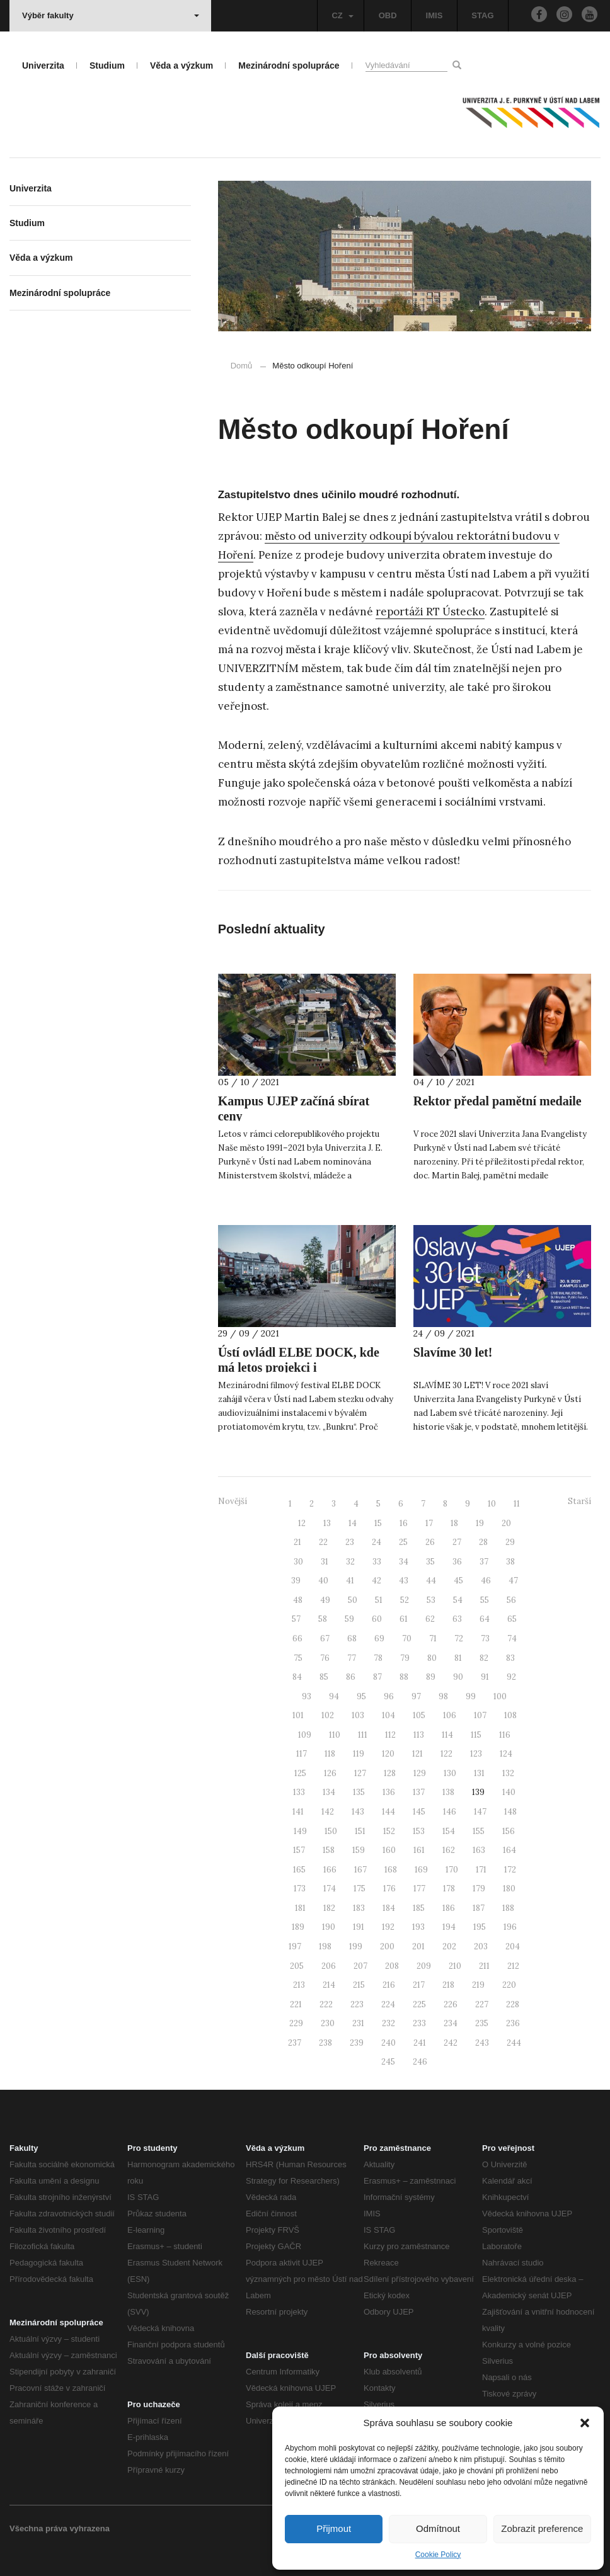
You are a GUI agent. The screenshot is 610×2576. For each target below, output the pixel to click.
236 (513, 2023)
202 (449, 1946)
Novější (232, 1501)
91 (485, 1677)
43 (403, 1580)
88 (404, 1677)
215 (359, 1985)
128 (390, 1773)
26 (430, 1542)
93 (306, 1696)
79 (405, 1658)
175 (359, 1888)
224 (388, 2004)
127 (360, 1773)
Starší (579, 1501)
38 (510, 1561)
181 (300, 1908)
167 (360, 1869)
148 (510, 1811)
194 (449, 1927)
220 (509, 1985)
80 (432, 1658)
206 (328, 1966)
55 (484, 1600)
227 (481, 2004)
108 (510, 1715)
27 (456, 1542)
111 (362, 1735)
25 (403, 1542)
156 (508, 1831)
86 (350, 1677)
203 (481, 1946)
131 (479, 1773)
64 (485, 1619)
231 (358, 2023)
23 (349, 1542)
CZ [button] (342, 15)
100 (500, 1696)
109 (304, 1735)
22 (323, 1542)
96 (389, 1696)
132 (508, 1773)
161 (419, 1850)
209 (424, 1966)
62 (430, 1619)
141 (298, 1811)
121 (417, 1753)
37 (484, 1561)
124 (506, 1753)
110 (334, 1735)
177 (419, 1888)
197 (295, 1946)
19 (480, 1523)
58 (322, 1619)
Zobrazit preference (542, 2528)
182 (329, 1908)
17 (429, 1523)
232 (388, 2023)
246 (420, 2061)
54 (458, 1600)
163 (479, 1850)
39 (296, 1580)
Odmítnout (438, 2528)
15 (378, 1523)
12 (302, 1523)
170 (452, 1869)
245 (388, 2061)
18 (454, 1523)
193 (418, 1927)
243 (482, 2042)
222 (326, 2004)
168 (390, 1869)
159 (358, 1850)
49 (325, 1600)
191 (358, 1927)
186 (448, 1908)
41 (350, 1580)
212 (513, 1966)
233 (419, 2023)
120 (388, 1753)
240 (388, 2042)
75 (298, 1658)
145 (419, 1811)
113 (418, 1735)
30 (298, 1561)
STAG (482, 15)
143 (358, 1811)
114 (447, 1735)
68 (352, 1638)
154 (448, 1831)
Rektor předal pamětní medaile (497, 1101)
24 (376, 1542)
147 (480, 1811)
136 (389, 1792)
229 (296, 2023)
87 (377, 1677)
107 (480, 1715)
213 (299, 1985)
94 (334, 1696)
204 (512, 1946)
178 (449, 1888)
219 (478, 1985)
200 (387, 1946)
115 (476, 1735)
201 (418, 1946)
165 (299, 1869)
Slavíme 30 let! (453, 1352)
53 (431, 1600)
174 (329, 1888)
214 (329, 1985)
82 (484, 1658)
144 (388, 1811)
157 (299, 1850)
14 (352, 1523)
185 (419, 1908)
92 (511, 1677)
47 (513, 1580)
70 (406, 1638)
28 (483, 1542)
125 (300, 1773)
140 (508, 1792)
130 (450, 1773)
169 (421, 1869)
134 (329, 1792)
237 (294, 2042)
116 (504, 1735)
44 (431, 1580)
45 (458, 1580)
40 (323, 1580)
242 (450, 2042)
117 (301, 1753)
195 (479, 1927)
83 (510, 1658)
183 (359, 1908)
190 (328, 1927)
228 (512, 2004)
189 (298, 1927)
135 (359, 1792)
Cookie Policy (438, 2554)
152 (389, 1831)
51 (379, 1600)
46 (486, 1580)
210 (455, 1966)
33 (376, 1561)
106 (449, 1715)
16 (404, 1523)
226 (450, 2004)
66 (297, 1638)
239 (357, 2042)
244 (514, 2042)
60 (377, 1619)
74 (512, 1638)
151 (360, 1831)
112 (390, 1735)
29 (510, 1542)
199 (355, 1946)
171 (481, 1869)
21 (297, 1542)
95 (361, 1696)
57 (296, 1619)
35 (430, 1561)
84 (297, 1677)
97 (416, 1696)
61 (404, 1619)
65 (512, 1619)
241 (419, 2042)
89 (430, 1677)
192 (388, 1927)
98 (443, 1696)
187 (479, 1908)
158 (329, 1850)
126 (330, 1773)
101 (298, 1715)
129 (419, 1773)
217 (419, 1985)
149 (300, 1831)
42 (376, 1580)
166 (330, 1869)
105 (419, 1715)
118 (330, 1753)
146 (449, 1811)
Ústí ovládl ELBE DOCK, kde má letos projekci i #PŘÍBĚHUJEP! (298, 1367)
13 (327, 1523)
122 (446, 1753)
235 (481, 2023)
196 (510, 1927)
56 (511, 1600)
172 (510, 1869)
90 (458, 1677)
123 (476, 1753)
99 (471, 1696)
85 (323, 1677)
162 (448, 1850)
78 (378, 1658)
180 (509, 1888)
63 (457, 1619)
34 (403, 1561)
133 (299, 1792)
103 (358, 1715)
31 (324, 1561)
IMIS (434, 15)
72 (458, 1638)
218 (448, 1985)
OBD (388, 15)
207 (360, 1966)
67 (325, 1638)
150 (331, 1831)
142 (327, 1811)
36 (457, 1561)
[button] (584, 2423)
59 (349, 1619)
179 (479, 1888)
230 (328, 2023)
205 (297, 1966)
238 (325, 2042)
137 (419, 1792)
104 (388, 1715)
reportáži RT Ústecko (430, 611)
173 (300, 1888)
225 (419, 2004)
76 (325, 1658)
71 (433, 1638)
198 (325, 1946)
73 (485, 1638)
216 (389, 1985)
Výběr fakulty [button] (110, 15)
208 (392, 1966)
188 (508, 1908)
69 (379, 1638)
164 (509, 1850)
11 (517, 1503)
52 (404, 1600)
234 (450, 2023)
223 (357, 2004)
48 (297, 1600)
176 (389, 1888)
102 (327, 1715)
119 (358, 1753)
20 (506, 1523)
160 (389, 1850)
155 (479, 1831)
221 (296, 2004)
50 (352, 1600)
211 (484, 1966)
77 (351, 1658)
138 (448, 1792)
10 (492, 1503)
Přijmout (333, 2528)
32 (350, 1561)
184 (389, 1908)
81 (458, 1658)
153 (419, 1831)
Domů (242, 365)
